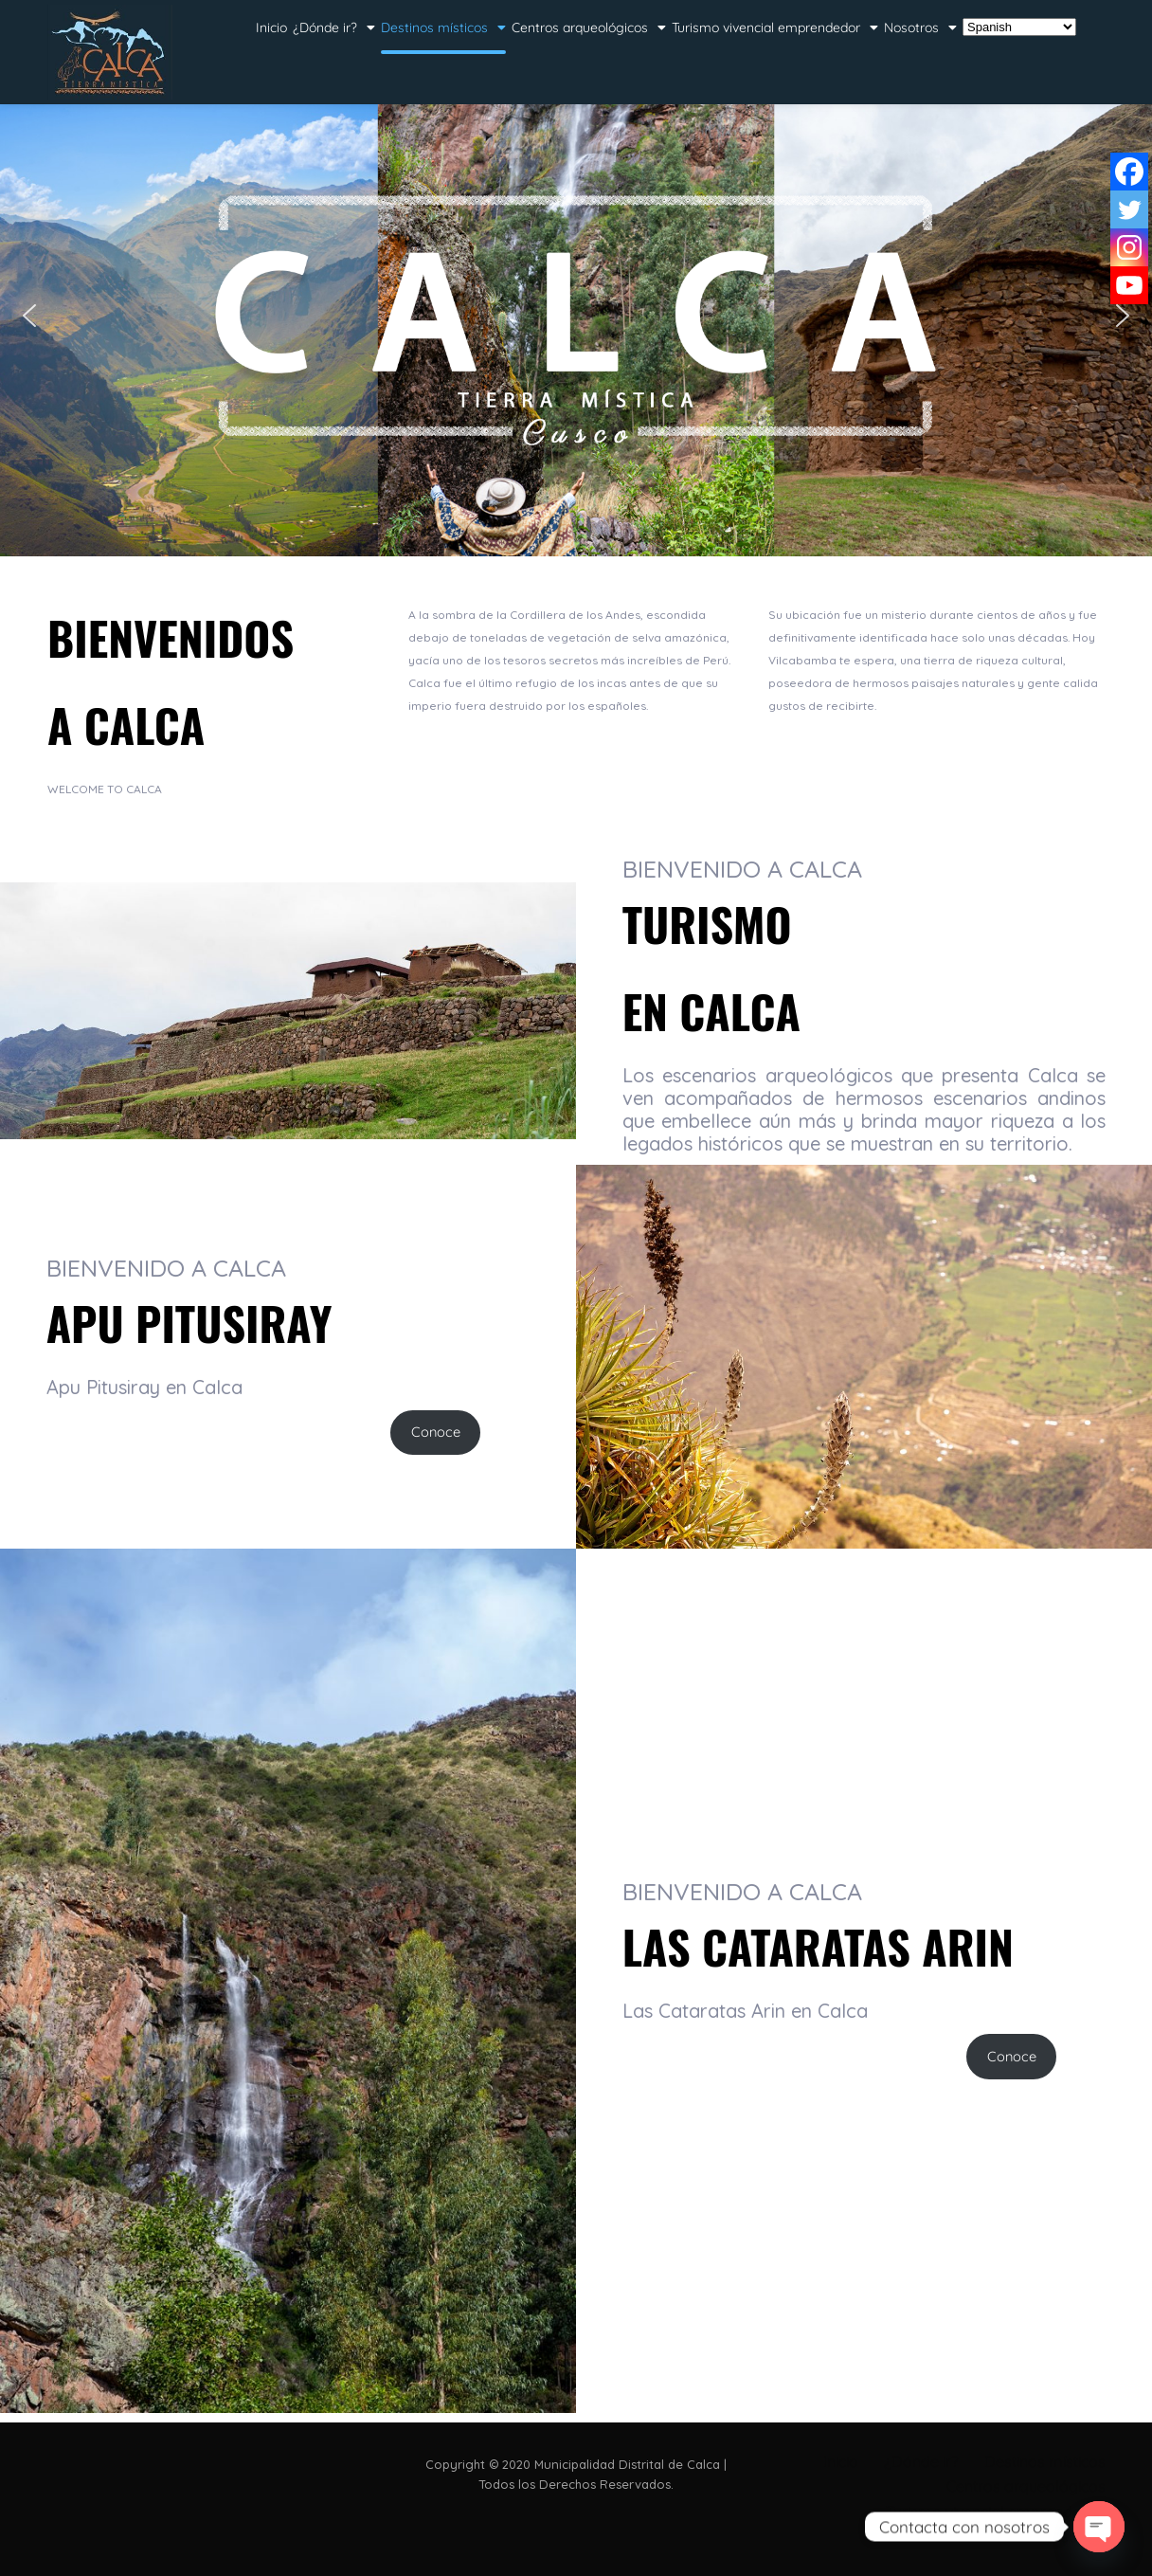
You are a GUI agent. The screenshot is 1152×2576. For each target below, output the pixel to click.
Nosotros (920, 27)
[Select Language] (1019, 27)
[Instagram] (1129, 247)
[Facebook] (1129, 171)
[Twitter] (1129, 209)
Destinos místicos (443, 27)
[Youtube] (1129, 285)
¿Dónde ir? (334, 27)
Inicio (271, 27)
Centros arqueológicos (589, 27)
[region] (576, 316)
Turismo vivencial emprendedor (775, 27)
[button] (29, 315)
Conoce (435, 1432)
